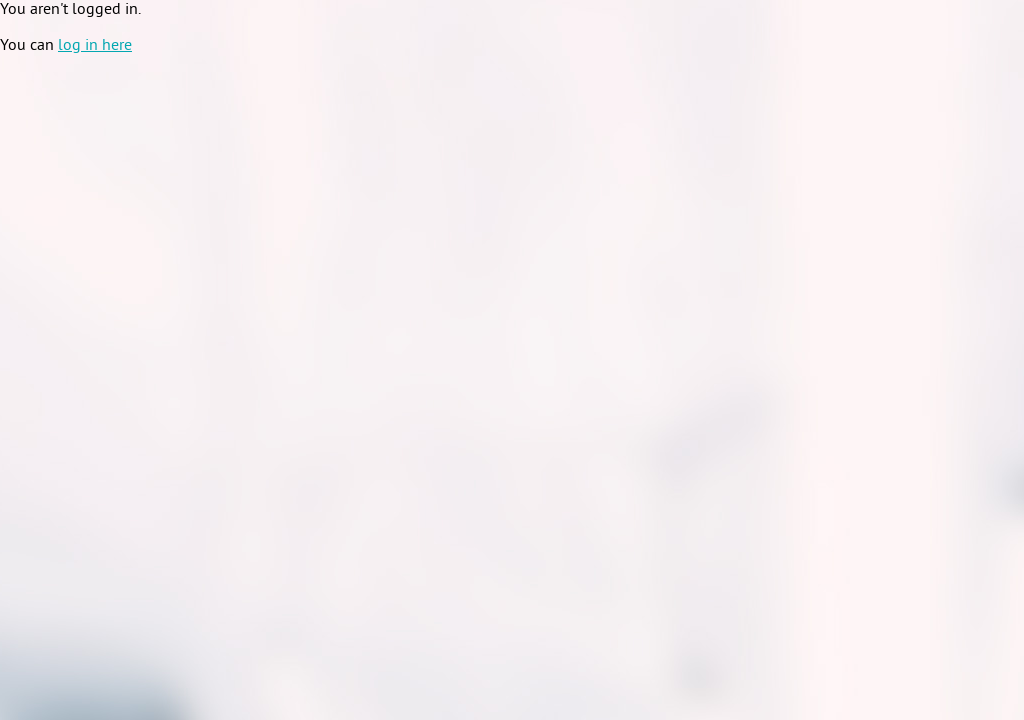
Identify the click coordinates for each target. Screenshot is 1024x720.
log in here (95, 46)
